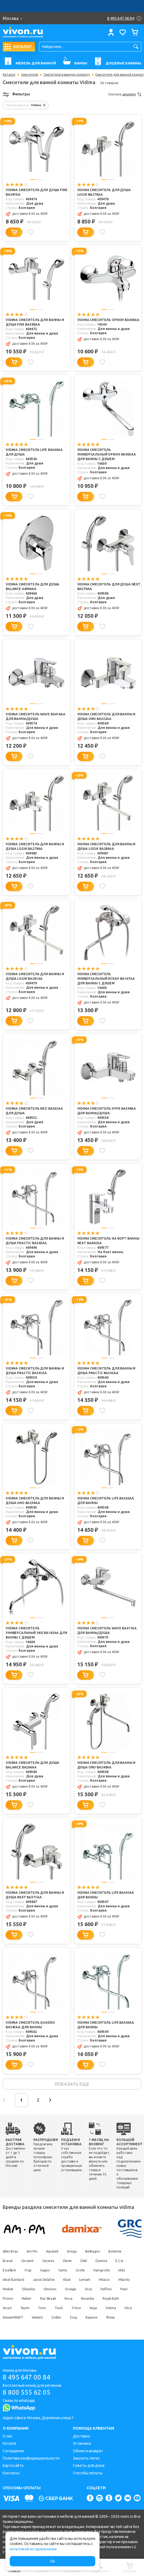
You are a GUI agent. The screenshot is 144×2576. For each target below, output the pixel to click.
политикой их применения (33, 2549)
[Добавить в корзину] (14, 232)
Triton (76, 2308)
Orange (70, 2289)
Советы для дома (88, 2465)
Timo (42, 2308)
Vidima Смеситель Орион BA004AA (108, 320)
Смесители (29, 74)
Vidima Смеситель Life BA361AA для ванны (105, 1895)
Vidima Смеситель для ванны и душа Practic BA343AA (35, 1241)
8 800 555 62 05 (26, 2392)
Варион (91, 2317)
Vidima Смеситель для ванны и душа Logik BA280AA (106, 846)
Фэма (110, 2317)
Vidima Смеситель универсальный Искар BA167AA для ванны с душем (106, 978)
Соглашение (13, 2451)
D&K (83, 2261)
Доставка (81, 2436)
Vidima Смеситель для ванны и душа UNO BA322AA (106, 716)
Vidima (111, 2308)
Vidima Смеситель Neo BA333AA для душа (34, 1111)
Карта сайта (13, 2465)
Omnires (50, 2289)
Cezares (48, 2261)
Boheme (114, 2251)
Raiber (26, 2298)
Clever (67, 2261)
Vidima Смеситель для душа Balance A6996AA (32, 586)
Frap (28, 2270)
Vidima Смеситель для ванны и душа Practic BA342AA (106, 1371)
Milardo (124, 2279)
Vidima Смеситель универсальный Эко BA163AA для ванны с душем (36, 1632)
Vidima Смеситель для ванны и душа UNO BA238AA (35, 1500)
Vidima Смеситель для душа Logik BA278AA (104, 192)
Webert (37, 2317)
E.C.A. (119, 2261)
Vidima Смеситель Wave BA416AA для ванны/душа (35, 716)
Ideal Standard (13, 2279)
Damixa (101, 2261)
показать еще (72, 2084)
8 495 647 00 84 (26, 2377)
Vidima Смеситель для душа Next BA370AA (109, 586)
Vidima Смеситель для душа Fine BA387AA (37, 192)
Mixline (8, 2289)
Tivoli (59, 2308)
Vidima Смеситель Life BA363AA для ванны (105, 2025)
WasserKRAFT (13, 2317)
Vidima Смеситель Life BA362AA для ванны (105, 1500)
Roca (68, 2298)
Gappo (45, 2270)
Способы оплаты (88, 2473)
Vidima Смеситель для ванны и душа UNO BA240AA (106, 1765)
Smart (7, 2308)
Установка (82, 2443)
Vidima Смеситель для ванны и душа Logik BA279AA (35, 846)
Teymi (25, 2308)
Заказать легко (86, 2458)
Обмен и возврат (88, 2451)
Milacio (104, 2279)
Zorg (73, 2317)
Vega (93, 2308)
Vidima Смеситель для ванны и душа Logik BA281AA (35, 976)
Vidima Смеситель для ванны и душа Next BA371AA (35, 1895)
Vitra (128, 2308)
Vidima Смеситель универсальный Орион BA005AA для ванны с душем (106, 454)
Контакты (11, 2473)
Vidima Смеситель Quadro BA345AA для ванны (30, 2025)
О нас (7, 2436)
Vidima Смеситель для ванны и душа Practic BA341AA (35, 1371)
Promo (8, 2298)
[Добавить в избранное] (31, 232)
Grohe (80, 2270)
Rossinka (87, 2298)
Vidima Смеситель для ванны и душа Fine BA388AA (35, 322)
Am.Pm (32, 2251)
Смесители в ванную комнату (67, 74)
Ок (52, 2561)
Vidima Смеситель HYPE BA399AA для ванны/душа (106, 1111)
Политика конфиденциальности (31, 2458)
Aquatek (52, 2251)
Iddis (121, 2270)
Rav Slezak (48, 2298)
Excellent (9, 2270)
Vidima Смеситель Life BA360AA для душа (34, 452)
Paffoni (106, 2289)
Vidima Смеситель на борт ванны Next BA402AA (108, 1241)
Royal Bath (111, 2298)
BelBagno (92, 2251)
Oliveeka (28, 2289)
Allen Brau (10, 2251)
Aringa (72, 2251)
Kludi (67, 2279)
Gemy (62, 2270)
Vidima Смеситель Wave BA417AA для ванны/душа (107, 1630)
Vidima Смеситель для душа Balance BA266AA (32, 1765)
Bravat (8, 2261)
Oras (88, 2289)
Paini (124, 2289)
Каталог (9, 74)
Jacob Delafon (44, 2279)
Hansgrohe (101, 2270)
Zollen (56, 2317)
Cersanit (27, 2261)
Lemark (84, 2279)
